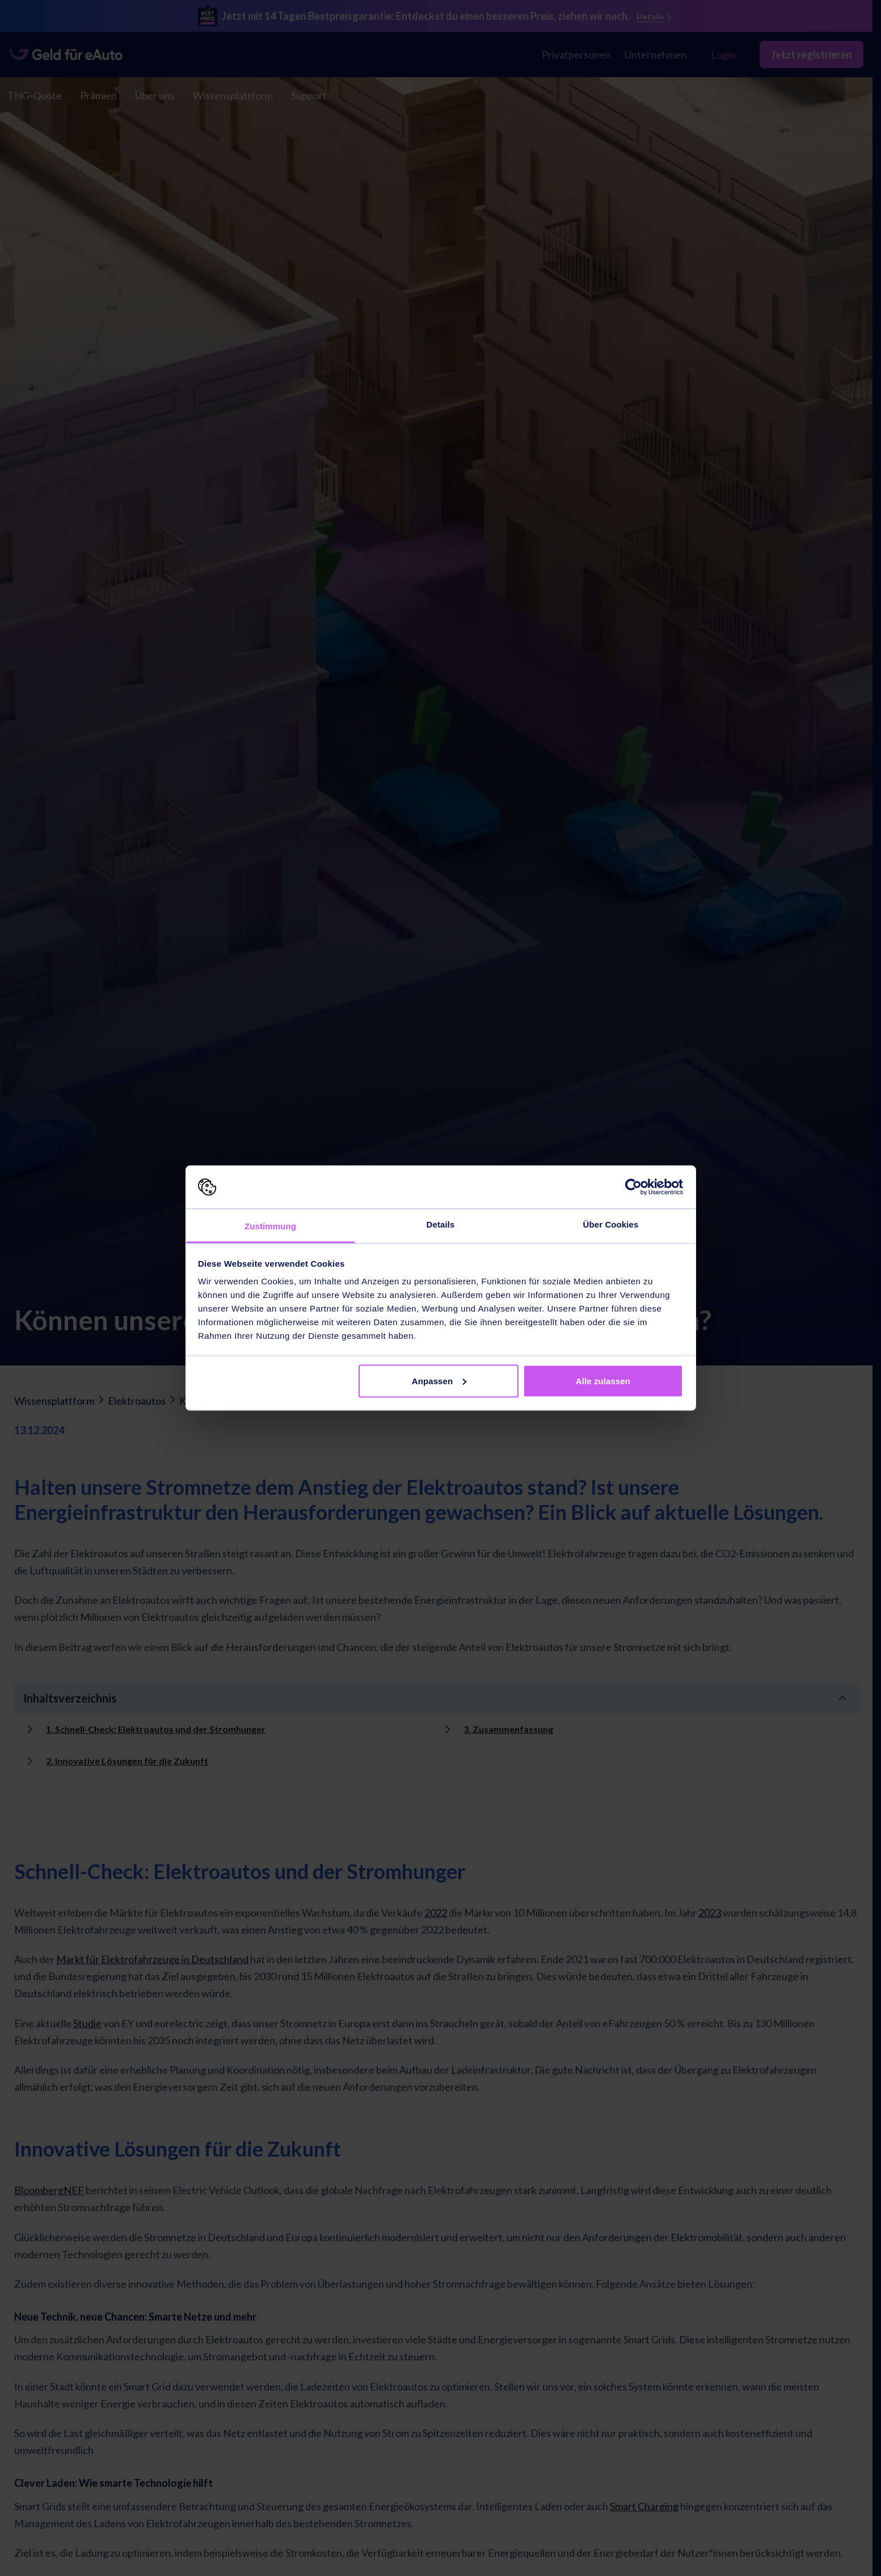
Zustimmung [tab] (270, 1226)
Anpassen (439, 1380)
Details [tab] (441, 1224)
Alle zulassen (603, 1380)
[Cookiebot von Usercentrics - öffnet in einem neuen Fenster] (633, 1187)
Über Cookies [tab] (611, 1224)
